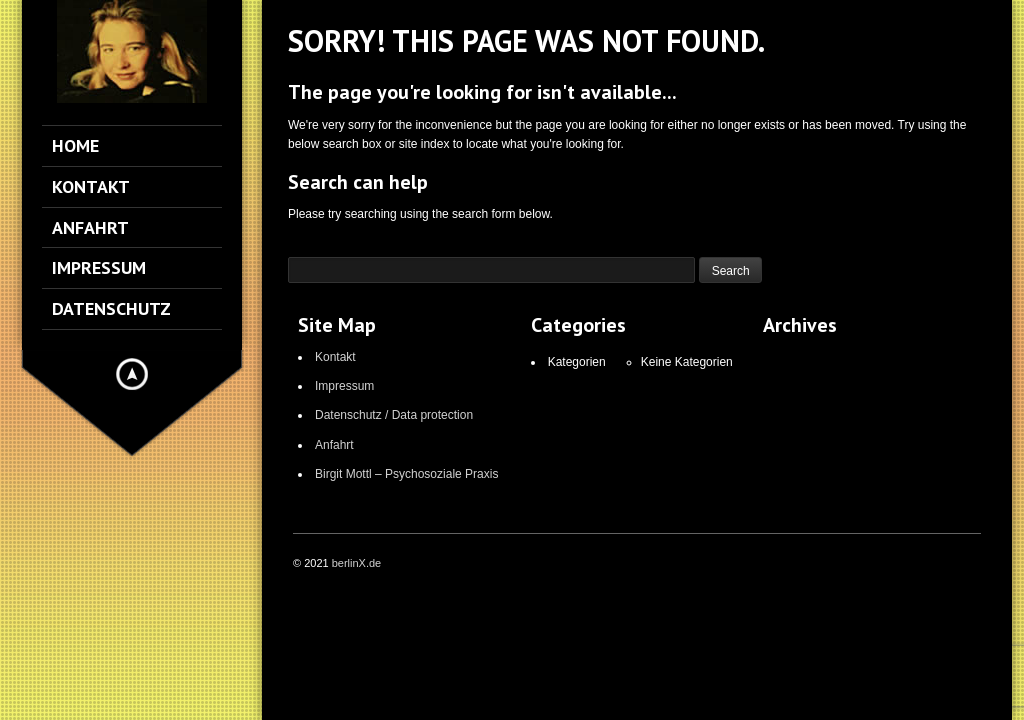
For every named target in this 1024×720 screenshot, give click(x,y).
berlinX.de (357, 563)
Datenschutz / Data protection (394, 415)
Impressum (344, 386)
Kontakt (335, 357)
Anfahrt (334, 445)
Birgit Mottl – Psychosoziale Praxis (406, 474)
